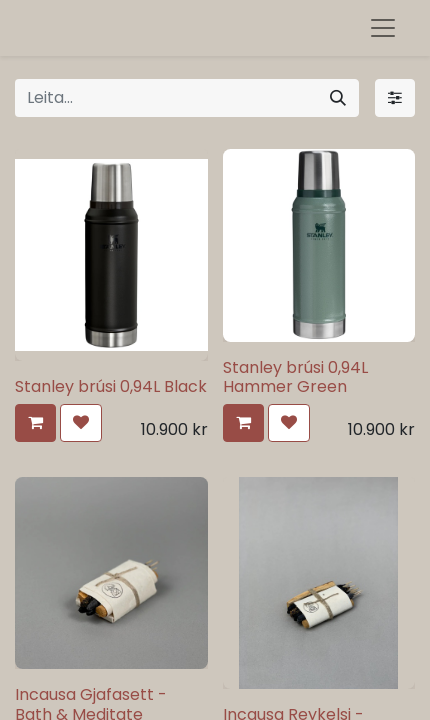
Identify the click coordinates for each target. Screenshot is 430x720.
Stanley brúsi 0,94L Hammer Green (295, 377)
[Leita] (338, 98)
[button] (35, 423)
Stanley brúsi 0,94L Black (111, 386)
